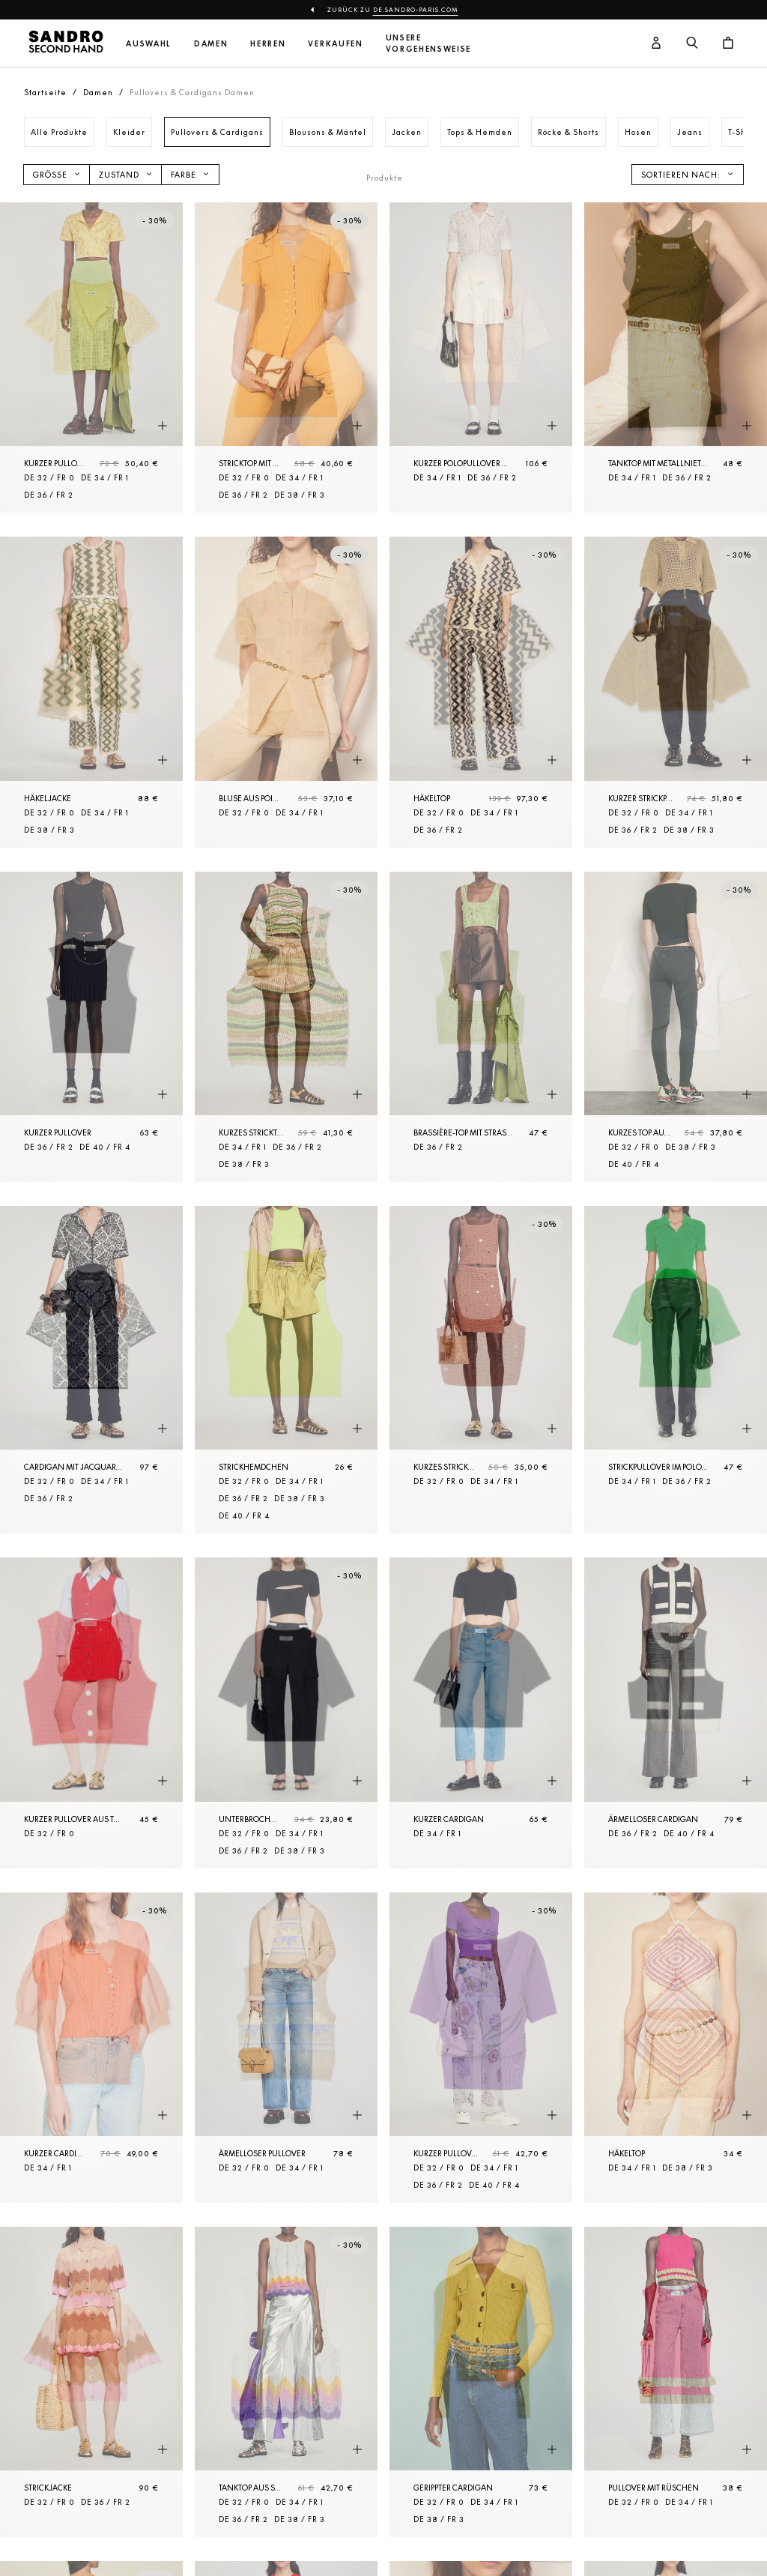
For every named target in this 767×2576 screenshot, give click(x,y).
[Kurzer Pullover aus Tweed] (91, 1712)
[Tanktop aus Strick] (286, 2382)
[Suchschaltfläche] (692, 43)
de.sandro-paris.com (415, 9)
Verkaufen (335, 44)
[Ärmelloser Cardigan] (675, 1712)
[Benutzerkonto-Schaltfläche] (656, 43)
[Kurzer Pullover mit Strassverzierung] (91, 357)
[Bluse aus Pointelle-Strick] (286, 692)
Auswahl (149, 44)
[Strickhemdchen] (286, 1369)
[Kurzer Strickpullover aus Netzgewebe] (675, 692)
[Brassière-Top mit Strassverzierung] (480, 1027)
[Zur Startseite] (66, 43)
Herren (267, 44)
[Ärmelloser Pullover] (286, 2047)
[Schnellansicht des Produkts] (162, 425)
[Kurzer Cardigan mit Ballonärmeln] (91, 2047)
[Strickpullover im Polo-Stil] (675, 1369)
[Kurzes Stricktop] (286, 1027)
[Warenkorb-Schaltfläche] (728, 43)
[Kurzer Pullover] (91, 1027)
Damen (211, 44)
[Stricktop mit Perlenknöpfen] (286, 357)
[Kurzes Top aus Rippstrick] (675, 1027)
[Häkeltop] (480, 692)
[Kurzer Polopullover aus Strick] (480, 357)
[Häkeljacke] (91, 692)
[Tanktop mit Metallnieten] (675, 357)
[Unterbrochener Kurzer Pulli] (286, 1712)
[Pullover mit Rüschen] (675, 2382)
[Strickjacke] (91, 2382)
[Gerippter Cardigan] (480, 2382)
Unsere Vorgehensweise (429, 43)
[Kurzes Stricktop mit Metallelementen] (480, 1369)
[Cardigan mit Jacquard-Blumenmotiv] (91, 1369)
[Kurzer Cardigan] (480, 1712)
